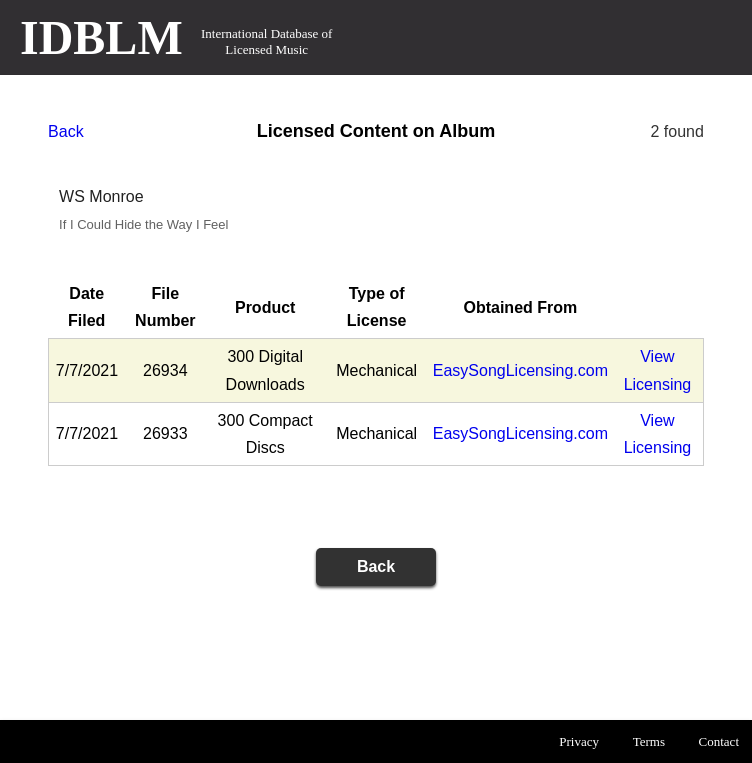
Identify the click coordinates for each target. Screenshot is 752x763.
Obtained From (520, 307)
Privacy (579, 741)
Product (265, 307)
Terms (649, 741)
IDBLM (101, 37)
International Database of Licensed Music (266, 41)
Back (66, 131)
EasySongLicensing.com (520, 370)
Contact (719, 741)
